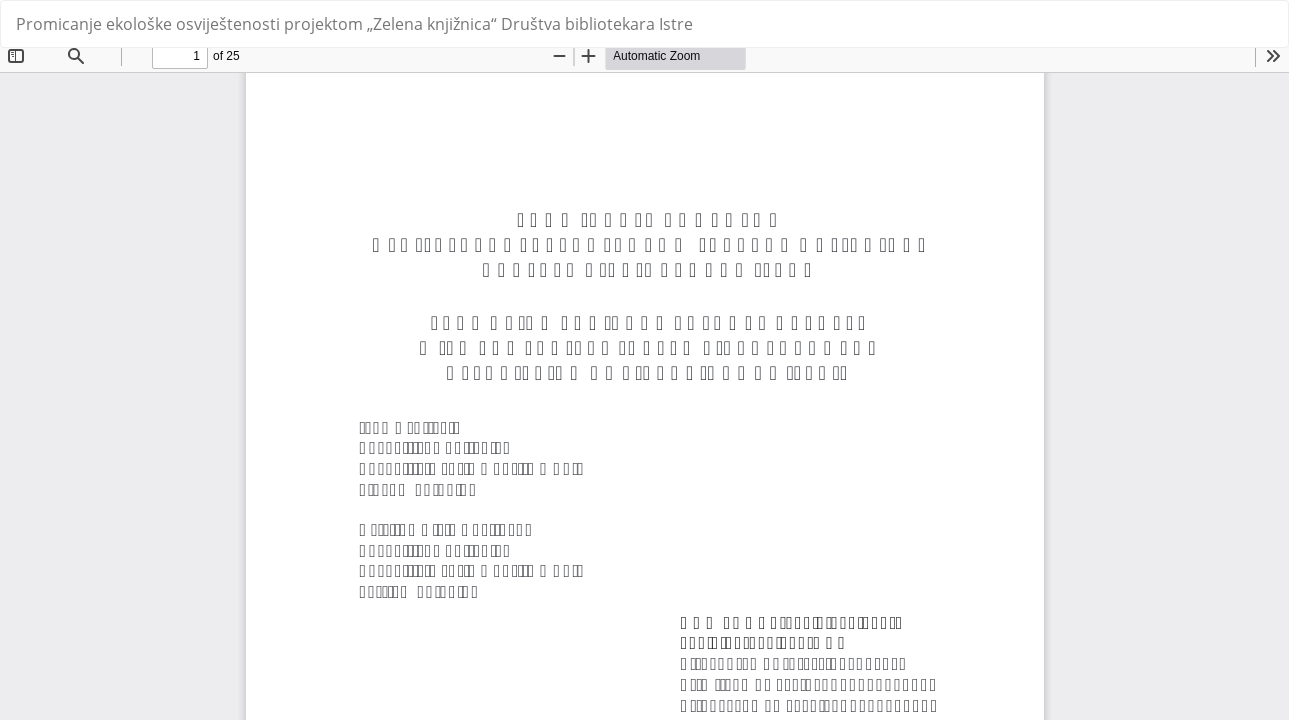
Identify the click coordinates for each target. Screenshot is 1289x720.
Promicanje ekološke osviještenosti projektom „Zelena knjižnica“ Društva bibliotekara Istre (354, 24)
